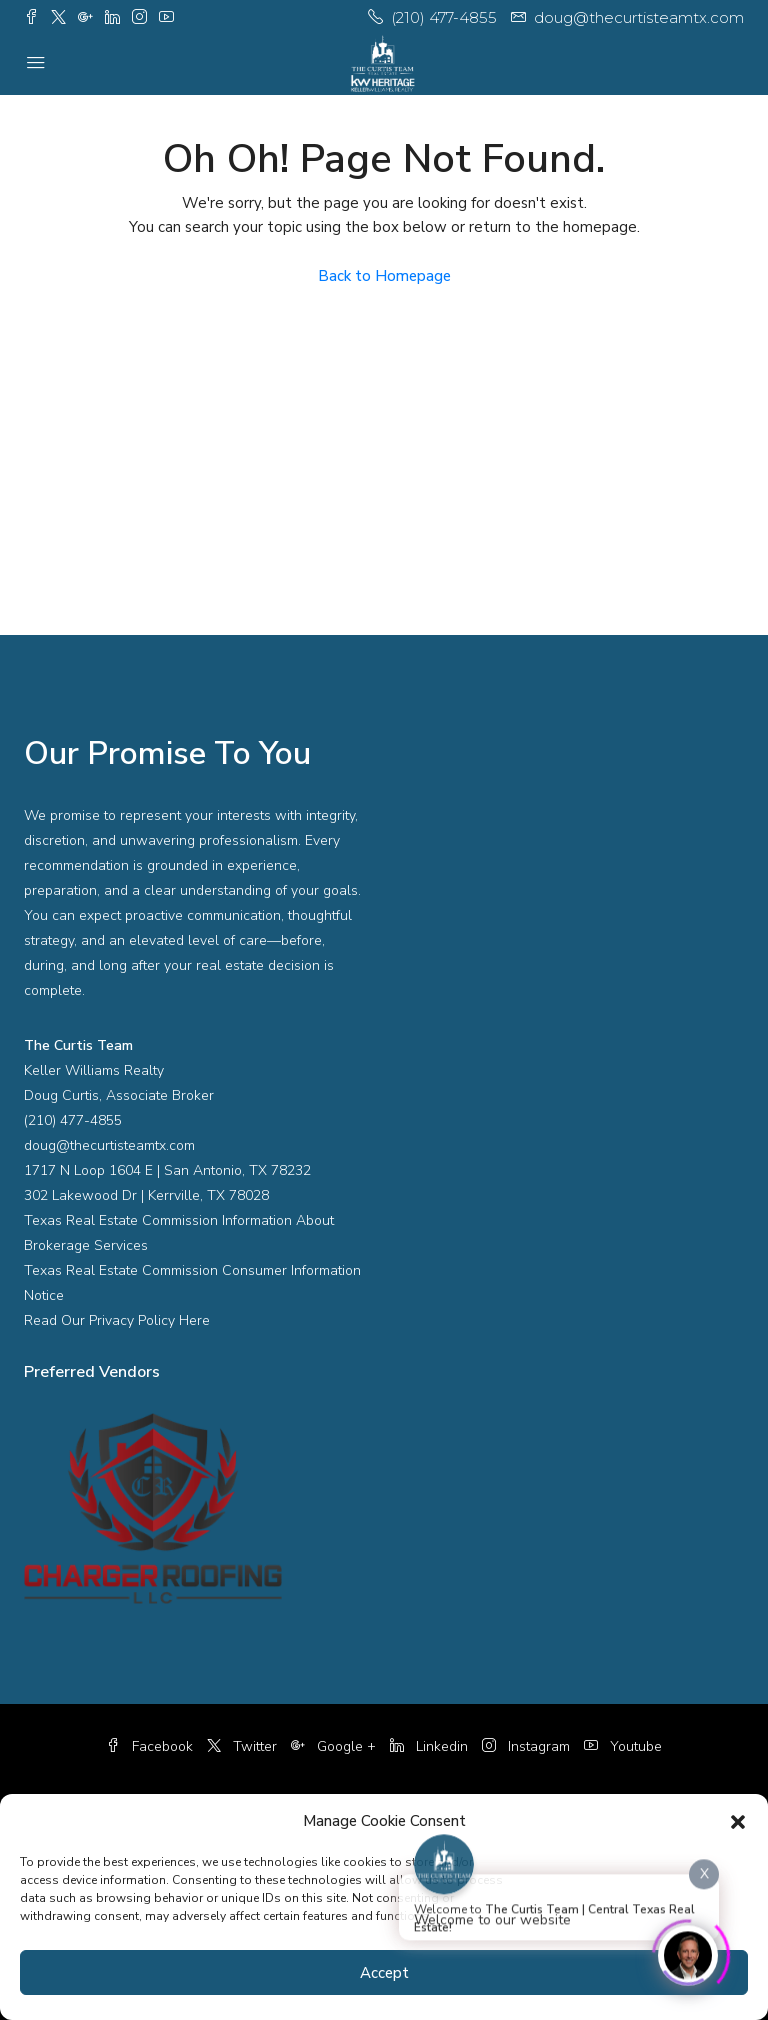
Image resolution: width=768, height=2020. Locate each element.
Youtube (623, 1746)
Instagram (528, 1746)
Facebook (151, 1746)
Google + (335, 1746)
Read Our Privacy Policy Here (117, 1320)
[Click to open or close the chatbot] (688, 1952)
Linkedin (431, 1746)
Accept (384, 1973)
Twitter (244, 1746)
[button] (738, 1821)
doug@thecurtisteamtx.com (109, 1145)
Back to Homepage (384, 276)
